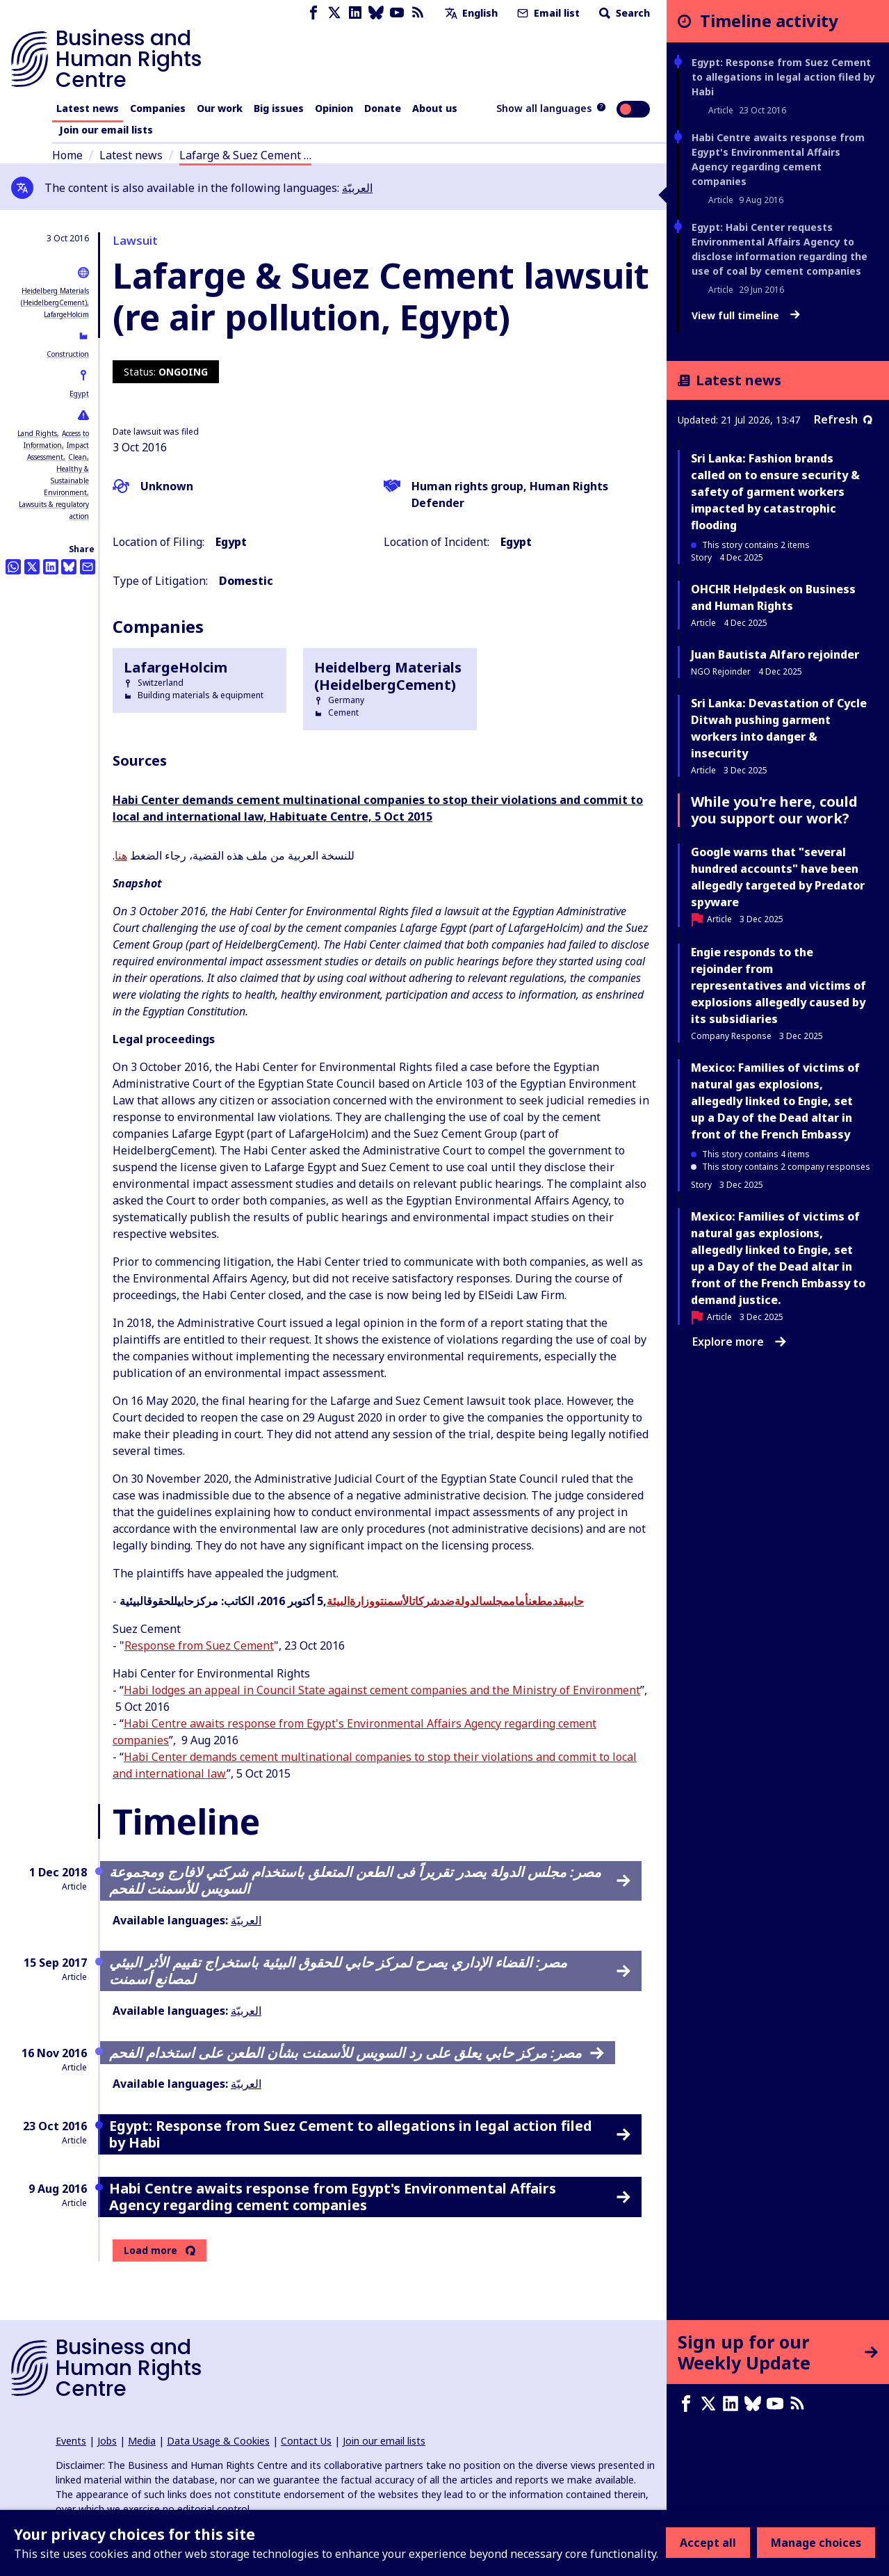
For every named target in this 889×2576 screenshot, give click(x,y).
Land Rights (37, 433)
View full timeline (746, 315)
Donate (382, 108)
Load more (150, 2250)
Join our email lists (106, 129)
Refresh (843, 419)
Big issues (279, 108)
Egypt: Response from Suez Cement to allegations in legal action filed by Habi (783, 77)
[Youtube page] (397, 13)
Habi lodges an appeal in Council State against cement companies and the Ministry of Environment (382, 1690)
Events (71, 2440)
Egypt (79, 394)
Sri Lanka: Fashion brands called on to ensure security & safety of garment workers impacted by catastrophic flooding (775, 492)
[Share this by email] (87, 566)
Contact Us (306, 2440)
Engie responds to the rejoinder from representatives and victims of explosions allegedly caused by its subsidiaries (778, 985)
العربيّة (357, 187)
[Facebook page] (313, 13)
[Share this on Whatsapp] (13, 566)
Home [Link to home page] (67, 155)
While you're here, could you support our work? (774, 810)
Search (623, 12)
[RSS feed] (417, 13)
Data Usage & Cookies (218, 2440)
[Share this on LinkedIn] (50, 566)
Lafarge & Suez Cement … (245, 155)
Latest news (87, 108)
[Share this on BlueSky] (68, 566)
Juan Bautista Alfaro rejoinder (775, 654)
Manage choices (816, 2542)
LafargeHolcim (66, 314)
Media (142, 2440)
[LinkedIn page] (355, 13)
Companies (158, 108)
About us (434, 108)
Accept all (708, 2542)
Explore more (739, 1341)
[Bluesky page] (376, 13)
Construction (68, 354)
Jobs (107, 2440)
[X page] (334, 13)
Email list (547, 12)
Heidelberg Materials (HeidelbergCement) (388, 676)
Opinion (334, 108)
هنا (121, 855)
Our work (220, 108)
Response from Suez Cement (199, 1645)
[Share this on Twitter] (32, 566)
